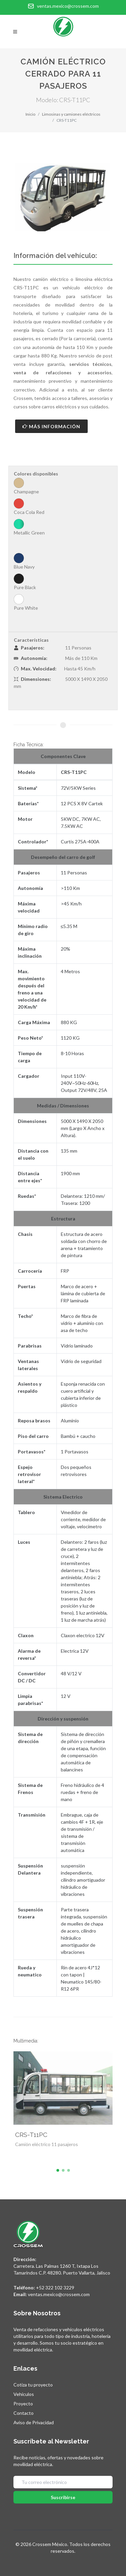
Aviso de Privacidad (33, 2422)
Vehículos (23, 2394)
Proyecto (23, 2403)
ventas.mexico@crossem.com (59, 2294)
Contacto (23, 2413)
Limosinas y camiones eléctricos (71, 114)
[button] (57, 2170)
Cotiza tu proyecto (33, 2384)
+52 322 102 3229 (55, 2287)
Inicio (30, 114)
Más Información (51, 426)
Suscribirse (63, 2497)
